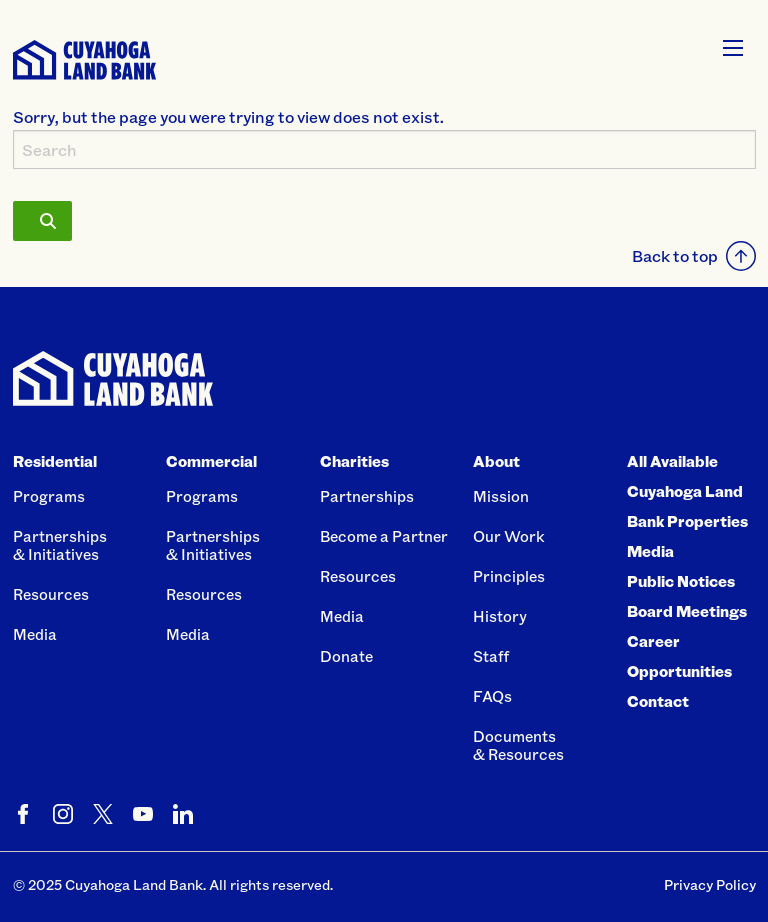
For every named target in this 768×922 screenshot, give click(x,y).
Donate (346, 656)
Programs (49, 496)
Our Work (509, 536)
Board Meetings (687, 611)
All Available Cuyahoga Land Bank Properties (687, 491)
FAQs (492, 696)
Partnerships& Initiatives (60, 545)
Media (35, 634)
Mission (501, 496)
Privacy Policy (710, 884)
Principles (509, 576)
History (500, 616)
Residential (55, 461)
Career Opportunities (679, 656)
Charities (354, 461)
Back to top (694, 256)
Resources (51, 594)
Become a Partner (384, 536)
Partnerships (367, 496)
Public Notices (681, 581)
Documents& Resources (518, 745)
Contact (658, 701)
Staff (491, 656)
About (496, 461)
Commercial (211, 461)
